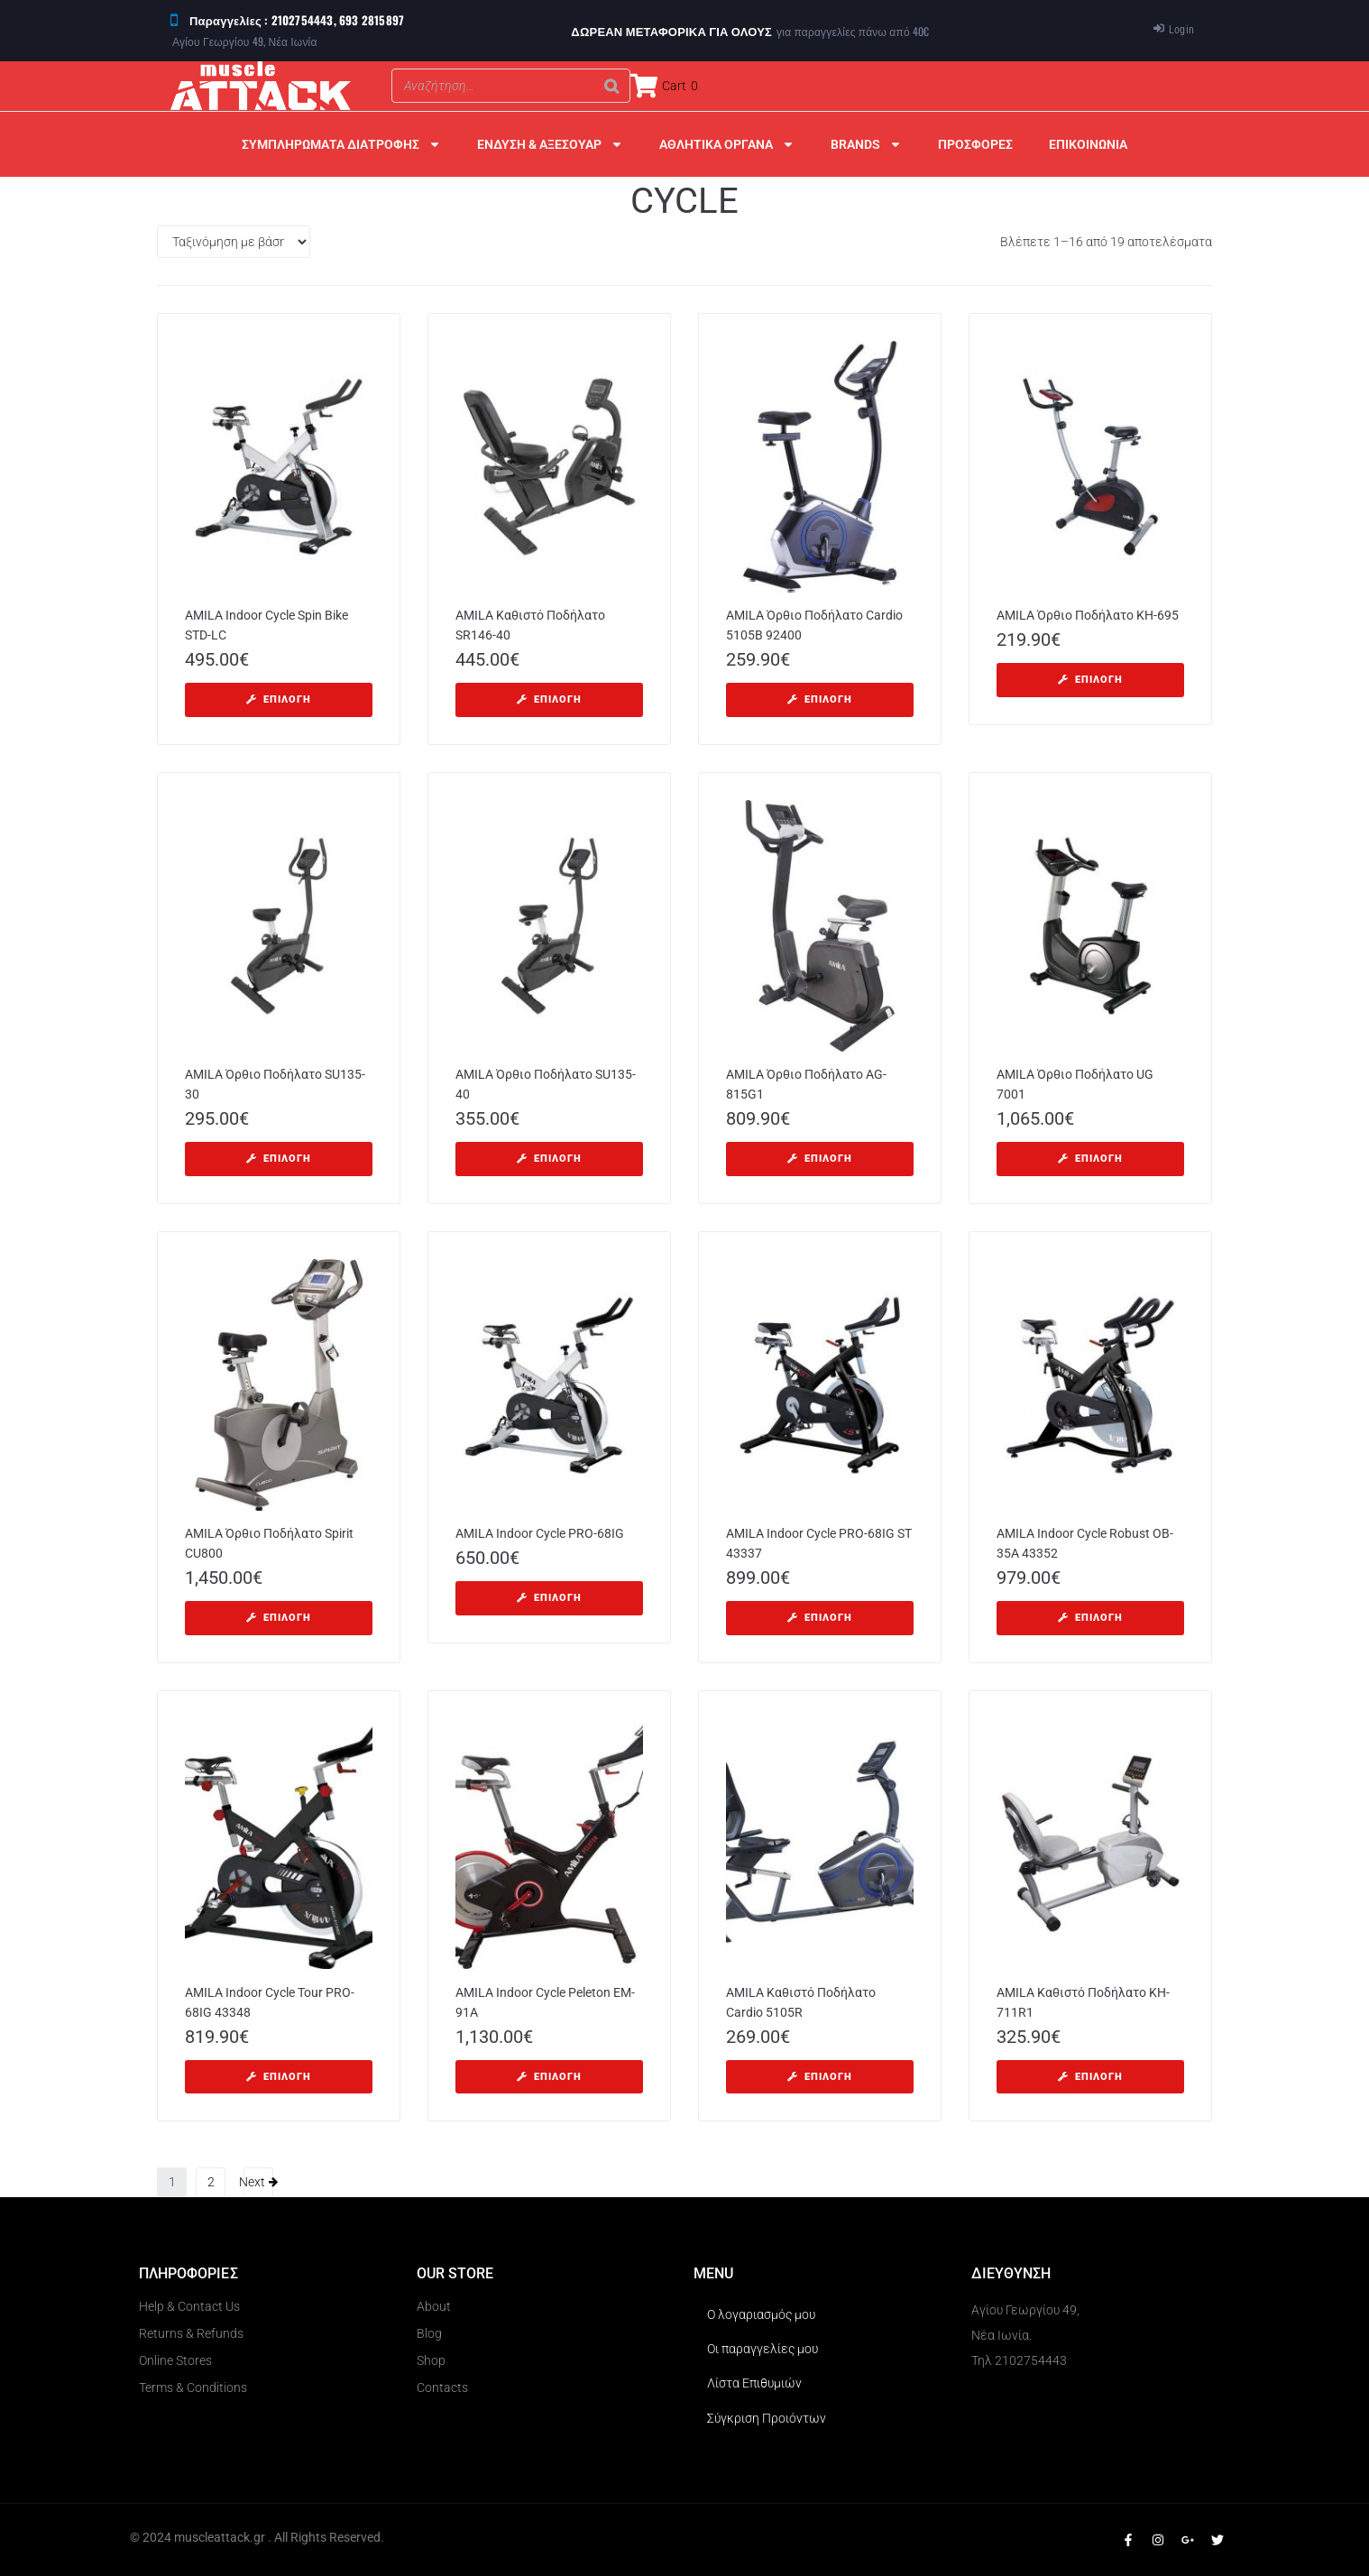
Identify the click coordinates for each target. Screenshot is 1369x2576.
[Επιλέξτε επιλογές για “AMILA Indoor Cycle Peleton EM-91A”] (549, 2077)
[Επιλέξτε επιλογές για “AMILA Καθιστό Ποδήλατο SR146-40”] (549, 700)
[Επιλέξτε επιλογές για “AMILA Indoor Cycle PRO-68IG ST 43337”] (820, 1618)
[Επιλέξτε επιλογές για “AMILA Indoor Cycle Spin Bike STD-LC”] (278, 700)
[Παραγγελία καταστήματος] (233, 241)
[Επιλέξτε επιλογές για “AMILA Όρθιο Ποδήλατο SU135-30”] (278, 1159)
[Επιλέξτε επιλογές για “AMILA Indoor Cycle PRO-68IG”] (549, 1598)
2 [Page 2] (211, 2182)
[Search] (611, 85)
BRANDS (866, 144)
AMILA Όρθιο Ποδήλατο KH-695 (1088, 615)
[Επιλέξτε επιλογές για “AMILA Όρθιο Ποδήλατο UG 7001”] (1090, 1159)
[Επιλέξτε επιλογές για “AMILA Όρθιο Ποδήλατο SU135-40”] (549, 1159)
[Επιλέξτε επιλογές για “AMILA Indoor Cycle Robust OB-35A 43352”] (1090, 1618)
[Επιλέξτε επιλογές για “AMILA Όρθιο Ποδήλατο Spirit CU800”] (278, 1618)
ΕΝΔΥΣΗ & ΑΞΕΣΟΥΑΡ (550, 144)
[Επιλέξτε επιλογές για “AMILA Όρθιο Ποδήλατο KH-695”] (1090, 680)
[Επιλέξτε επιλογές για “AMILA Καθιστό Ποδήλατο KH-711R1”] (1090, 2077)
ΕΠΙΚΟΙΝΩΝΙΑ (1088, 144)
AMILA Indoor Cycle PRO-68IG (539, 1533)
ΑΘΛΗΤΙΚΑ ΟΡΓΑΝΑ (727, 144)
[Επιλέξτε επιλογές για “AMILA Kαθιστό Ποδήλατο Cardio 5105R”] (820, 2077)
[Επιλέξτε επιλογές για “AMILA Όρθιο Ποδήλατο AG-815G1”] (820, 1159)
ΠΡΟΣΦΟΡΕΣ (975, 144)
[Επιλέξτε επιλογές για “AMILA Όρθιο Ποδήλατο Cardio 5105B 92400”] (820, 700)
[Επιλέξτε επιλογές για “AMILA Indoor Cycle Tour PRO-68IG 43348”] (278, 2077)
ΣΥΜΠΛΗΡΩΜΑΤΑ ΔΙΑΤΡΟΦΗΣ (341, 144)
